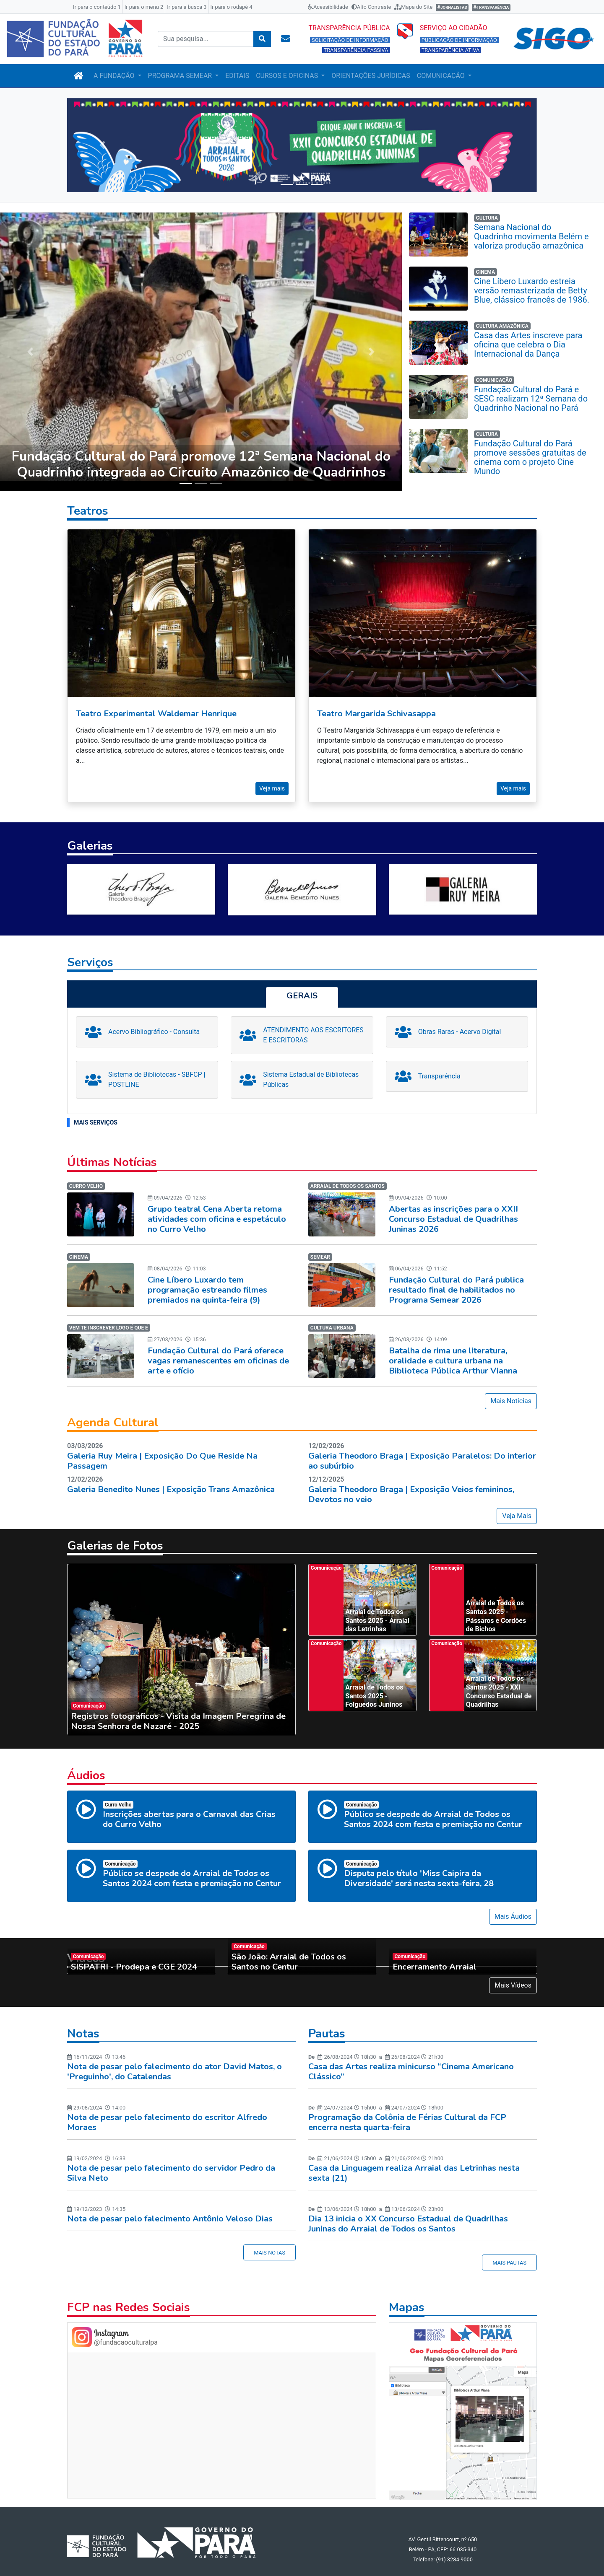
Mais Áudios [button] (513, 1908)
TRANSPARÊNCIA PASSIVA (356, 50)
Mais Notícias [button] (510, 1393)
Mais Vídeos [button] (513, 1977)
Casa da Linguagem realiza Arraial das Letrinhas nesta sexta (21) (414, 2164)
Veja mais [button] (272, 780)
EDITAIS (237, 76)
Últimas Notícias (112, 1154)
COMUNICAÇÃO (441, 76)
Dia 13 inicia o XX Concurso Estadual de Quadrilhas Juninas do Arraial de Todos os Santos (408, 2215)
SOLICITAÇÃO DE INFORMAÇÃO (350, 40)
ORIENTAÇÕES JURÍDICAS (370, 76)
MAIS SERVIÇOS (95, 1114)
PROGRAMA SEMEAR (181, 76)
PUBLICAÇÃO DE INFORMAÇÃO (459, 40)
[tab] (302, 989)
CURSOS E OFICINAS (288, 76)
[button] (102, 145)
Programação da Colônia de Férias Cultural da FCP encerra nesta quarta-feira (407, 2114)
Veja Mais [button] (516, 1507)
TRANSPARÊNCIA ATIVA (451, 50)
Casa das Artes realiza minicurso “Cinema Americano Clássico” (411, 2063)
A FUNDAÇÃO (115, 76)
